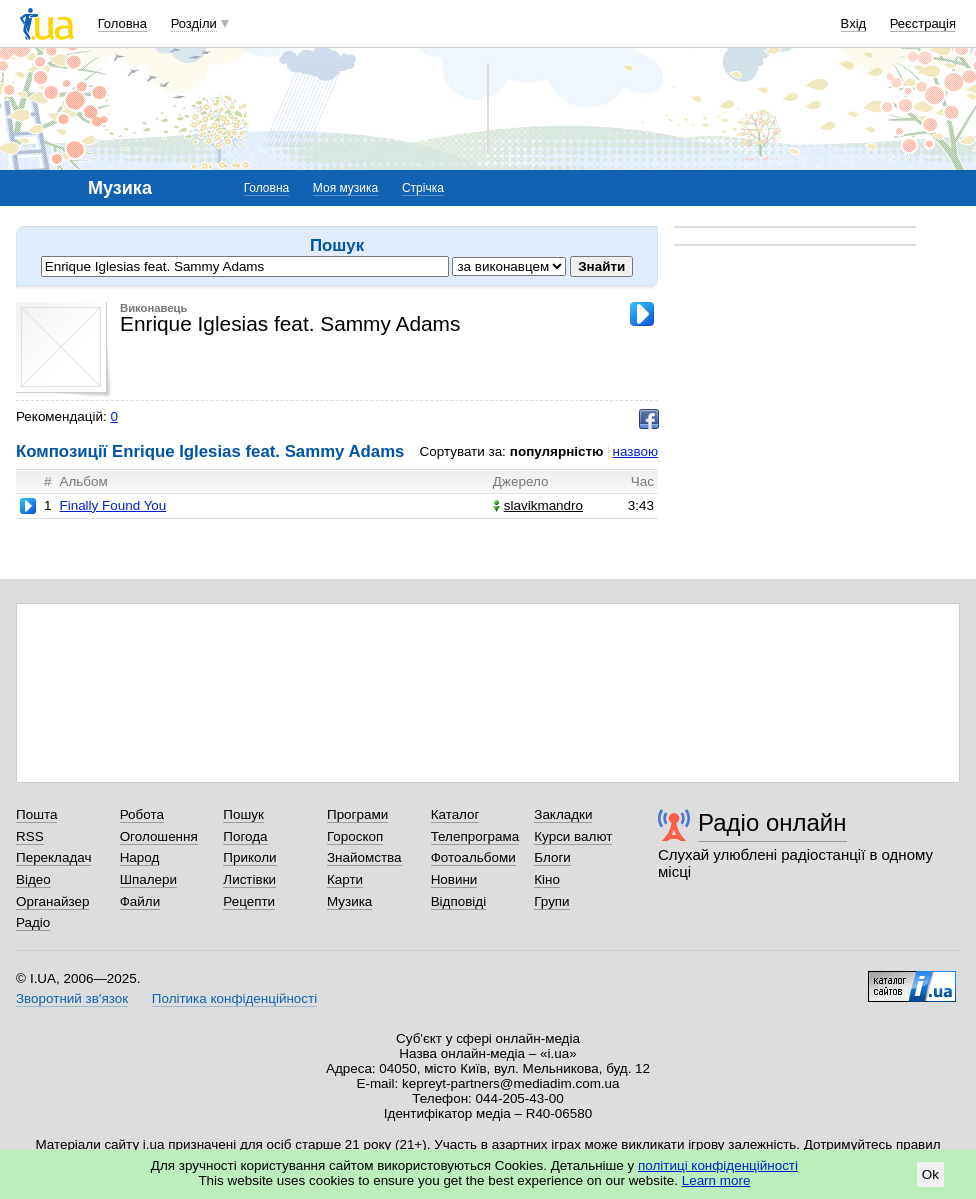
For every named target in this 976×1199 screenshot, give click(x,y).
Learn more (716, 1180)
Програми (357, 814)
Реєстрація (923, 23)
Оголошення (159, 836)
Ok (930, 1174)
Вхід (854, 23)
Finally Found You (112, 505)
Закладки (563, 814)
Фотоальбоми (473, 857)
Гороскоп (355, 836)
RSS (30, 836)
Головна (122, 23)
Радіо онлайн (772, 822)
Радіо (33, 922)
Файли (140, 901)
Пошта (36, 814)
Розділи (194, 23)
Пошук (243, 814)
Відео (33, 879)
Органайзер (52, 901)
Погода (245, 836)
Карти (345, 879)
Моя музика (345, 188)
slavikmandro (538, 505)
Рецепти (249, 901)
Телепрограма (475, 836)
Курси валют (573, 836)
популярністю (557, 451)
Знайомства (364, 857)
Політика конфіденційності (234, 998)
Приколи (249, 857)
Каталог (455, 814)
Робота (142, 814)
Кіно (547, 879)
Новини (454, 879)
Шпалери (148, 879)
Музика (349, 901)
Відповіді (459, 901)
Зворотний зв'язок (72, 998)
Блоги (552, 857)
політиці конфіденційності (718, 1165)
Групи (551, 901)
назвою (635, 451)
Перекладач (53, 857)
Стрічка (423, 188)
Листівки (249, 879)
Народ (140, 857)
